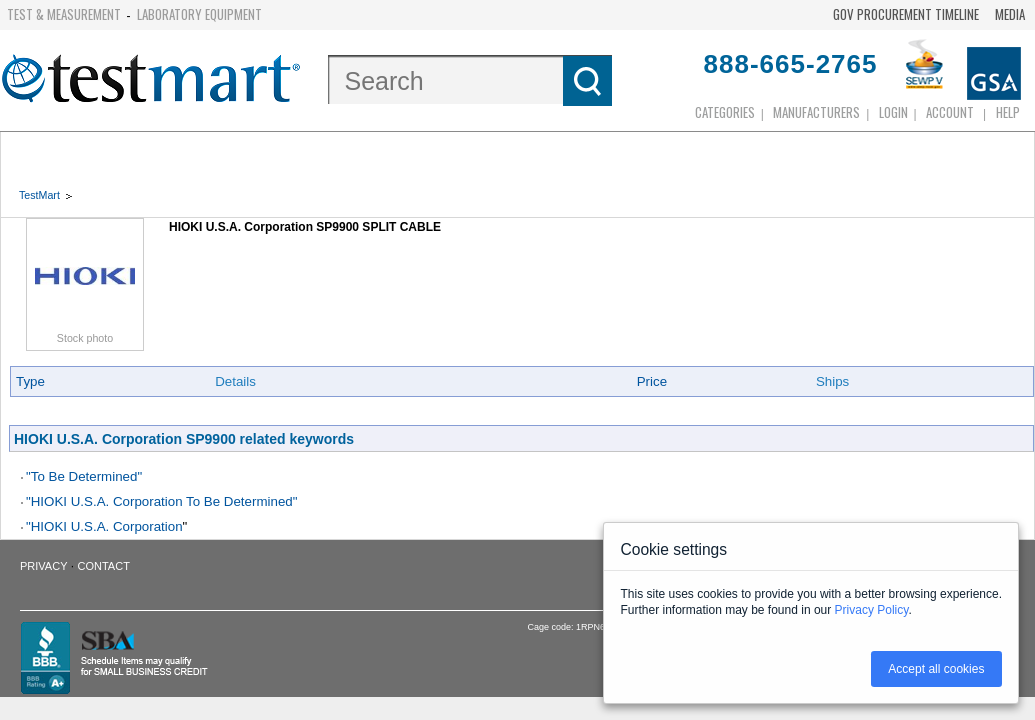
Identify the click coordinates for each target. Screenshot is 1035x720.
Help (1008, 112)
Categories (725, 112)
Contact (104, 566)
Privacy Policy (872, 610)
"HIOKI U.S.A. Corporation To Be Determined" (161, 501)
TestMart (39, 195)
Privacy (43, 566)
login (893, 112)
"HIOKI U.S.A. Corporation (104, 526)
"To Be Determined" (84, 476)
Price (652, 381)
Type (30, 381)
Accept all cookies (936, 669)
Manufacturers (816, 112)
